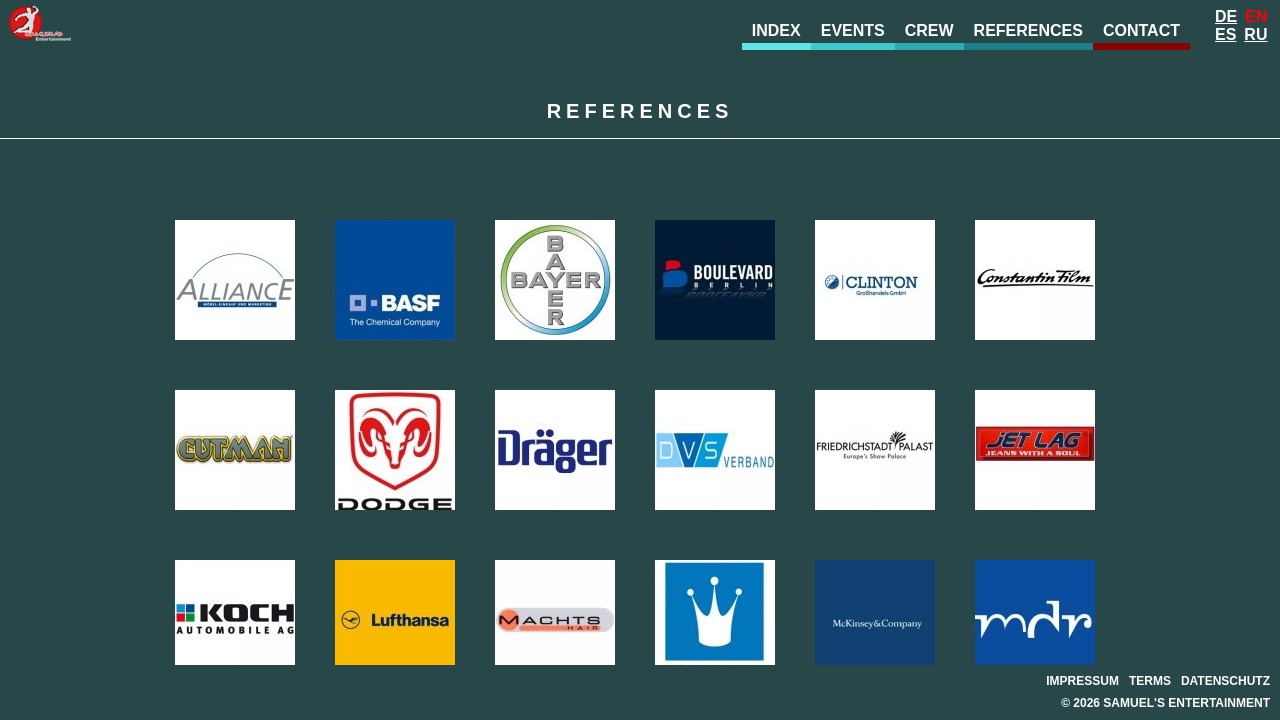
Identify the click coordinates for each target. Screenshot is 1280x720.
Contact (1141, 30)
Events (853, 30)
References (1028, 30)
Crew (929, 30)
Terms (1150, 681)
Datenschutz (1225, 681)
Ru (1255, 34)
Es (1225, 34)
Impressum (1082, 681)
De (1226, 16)
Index (776, 30)
